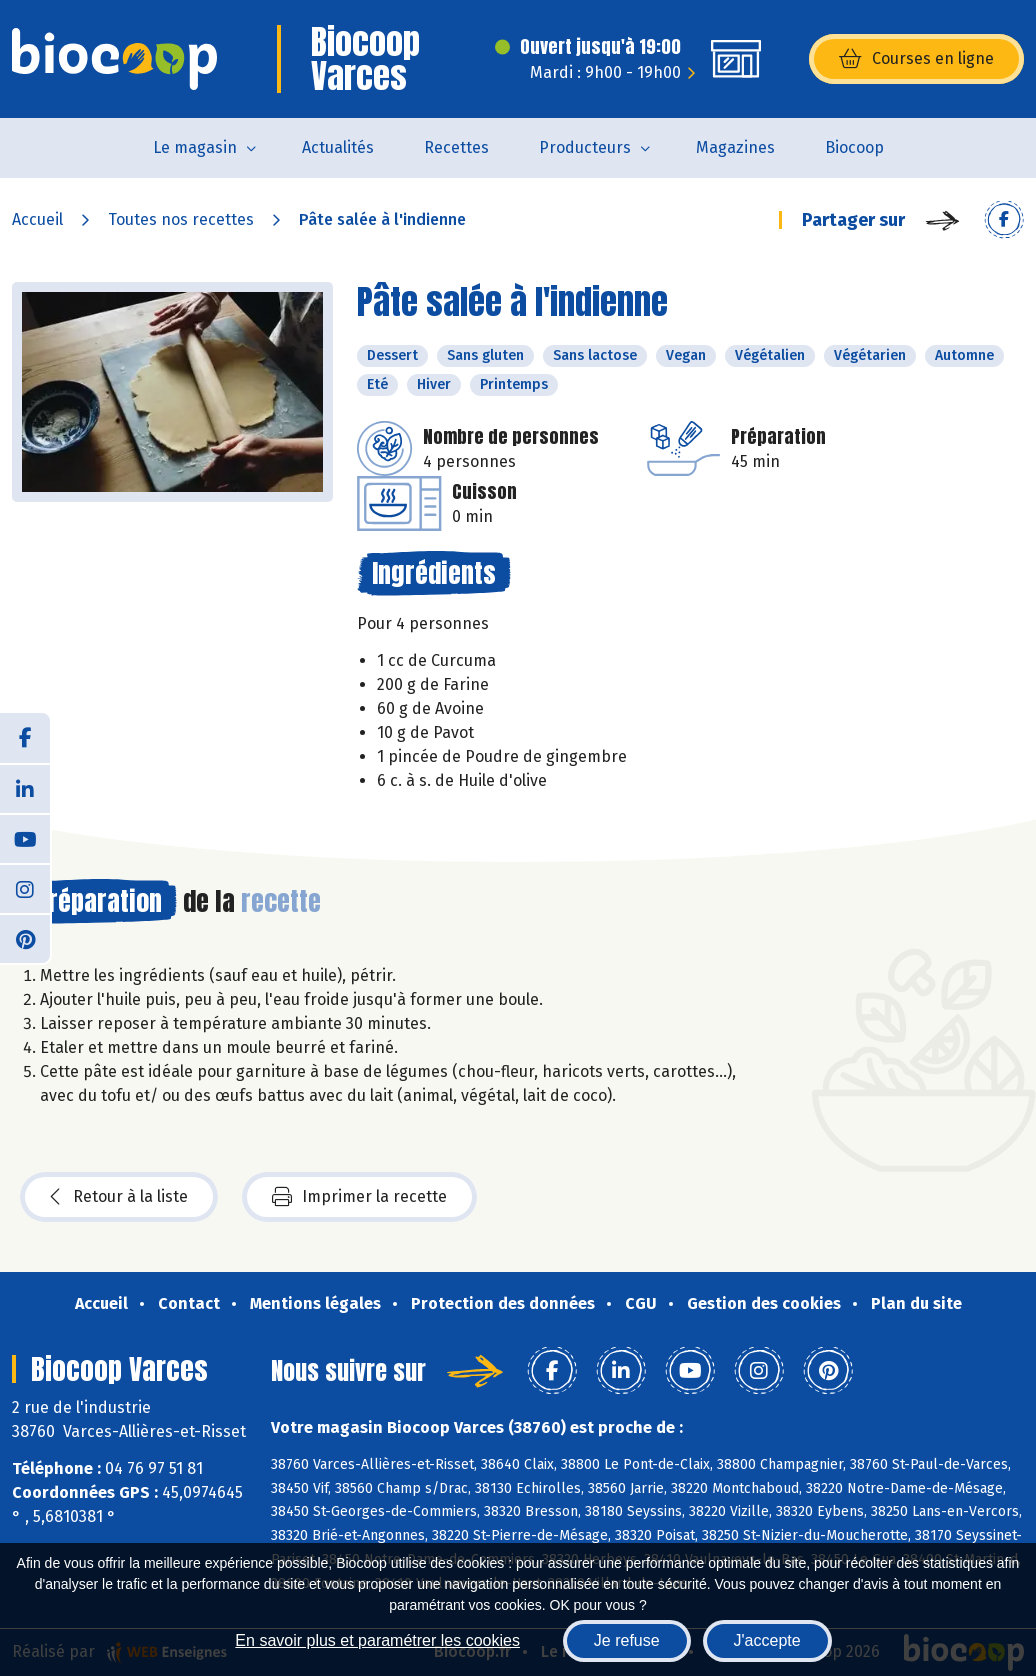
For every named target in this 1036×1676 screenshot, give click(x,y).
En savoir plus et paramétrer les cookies (377, 1640)
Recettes (456, 147)
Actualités (338, 147)
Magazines (735, 147)
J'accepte (767, 1640)
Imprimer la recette (359, 1197)
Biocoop (854, 147)
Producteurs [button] (585, 147)
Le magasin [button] (195, 147)
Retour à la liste (119, 1197)
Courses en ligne (916, 59)
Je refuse (627, 1640)
